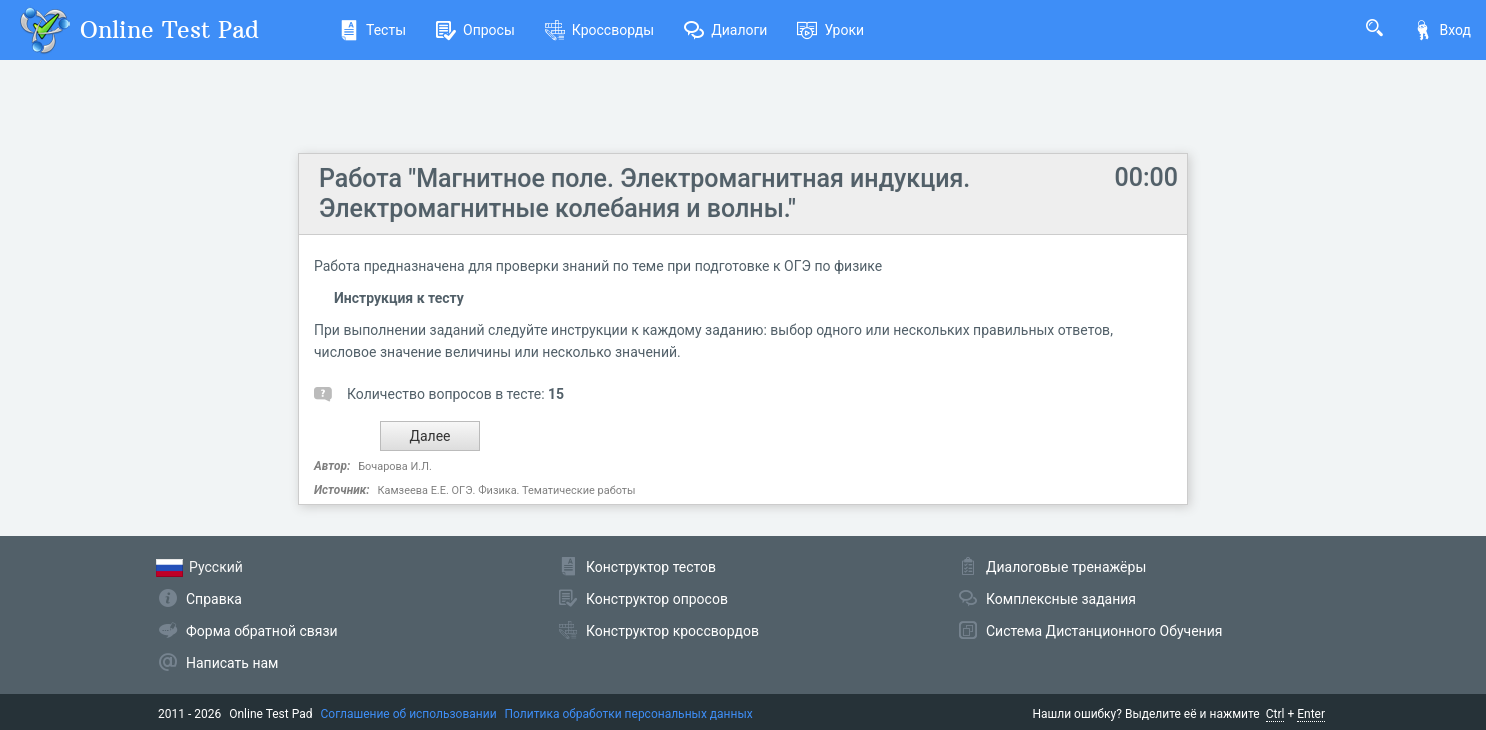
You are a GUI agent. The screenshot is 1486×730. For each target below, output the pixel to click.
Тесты (372, 30)
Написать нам (232, 663)
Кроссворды (599, 30)
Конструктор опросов (657, 599)
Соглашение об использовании (409, 714)
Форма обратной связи (262, 631)
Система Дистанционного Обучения (1104, 631)
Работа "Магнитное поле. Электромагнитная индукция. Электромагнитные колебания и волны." (644, 193)
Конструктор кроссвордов (672, 631)
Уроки (830, 30)
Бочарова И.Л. (395, 466)
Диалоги (725, 30)
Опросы (475, 30)
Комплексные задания (1061, 599)
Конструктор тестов (651, 567)
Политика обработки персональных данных (629, 714)
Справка (214, 599)
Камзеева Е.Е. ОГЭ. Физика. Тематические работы (506, 490)
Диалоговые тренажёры (1066, 567)
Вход (1442, 30)
